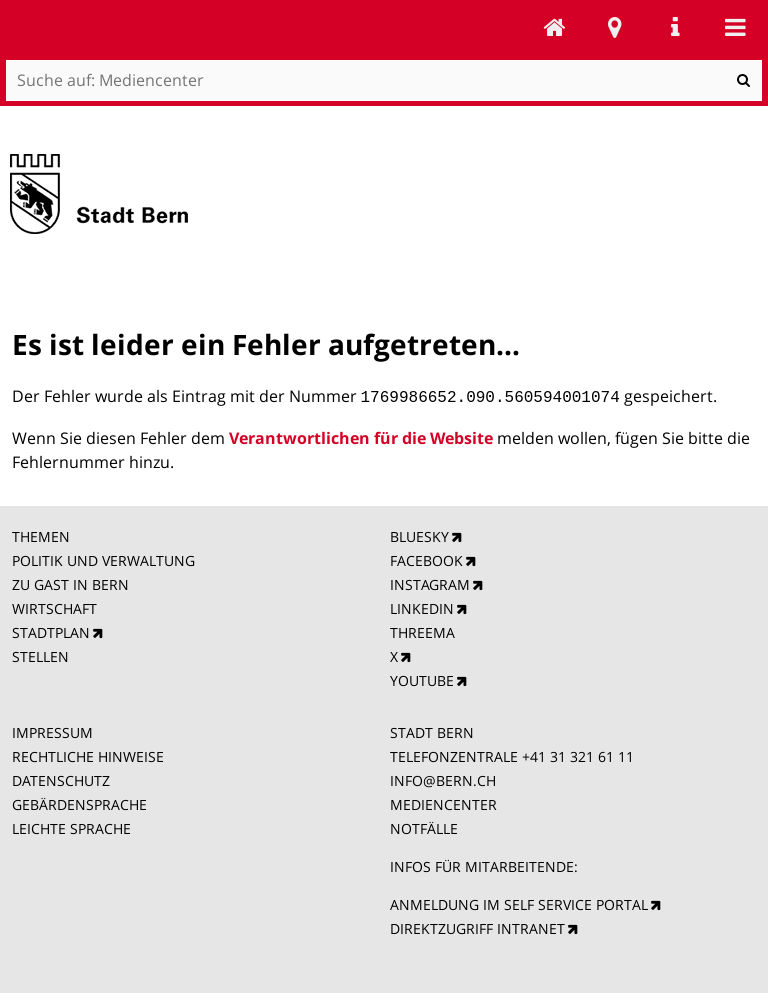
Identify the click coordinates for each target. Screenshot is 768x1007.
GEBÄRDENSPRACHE (79, 802)
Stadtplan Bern (615, 27)
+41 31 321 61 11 (578, 754)
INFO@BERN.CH (443, 778)
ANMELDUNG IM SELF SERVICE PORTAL (519, 902)
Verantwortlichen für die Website (361, 436)
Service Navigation (675, 27)
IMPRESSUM (52, 730)
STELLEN (40, 654)
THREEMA (422, 630)
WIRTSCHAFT (54, 606)
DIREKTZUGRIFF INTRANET (477, 926)
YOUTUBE (422, 678)
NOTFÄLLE (424, 826)
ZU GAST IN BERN (70, 582)
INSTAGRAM (430, 582)
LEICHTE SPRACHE (71, 826)
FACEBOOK (426, 558)
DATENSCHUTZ (61, 778)
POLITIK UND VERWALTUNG (103, 558)
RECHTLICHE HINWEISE (88, 754)
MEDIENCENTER (443, 802)
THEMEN (41, 534)
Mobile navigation (735, 27)
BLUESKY (419, 534)
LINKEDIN (422, 606)
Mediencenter (555, 27)
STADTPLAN (51, 630)
